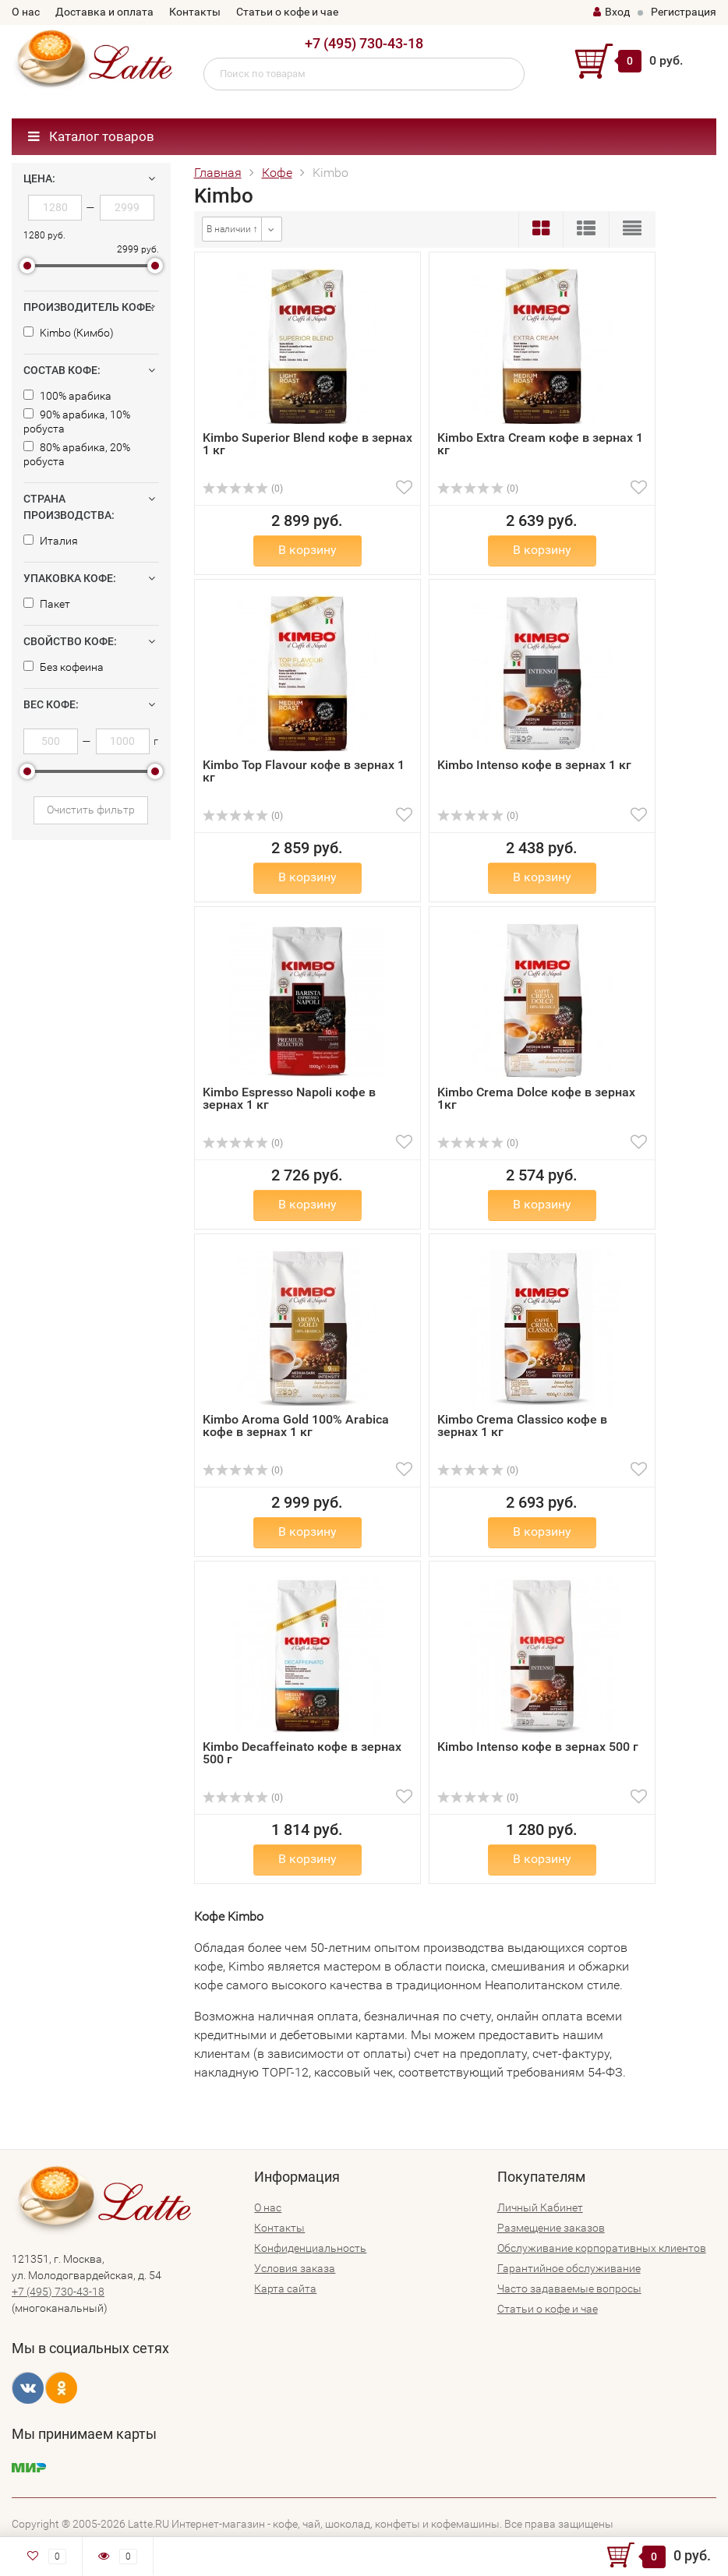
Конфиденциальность (310, 2248)
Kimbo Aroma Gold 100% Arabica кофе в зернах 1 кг (296, 1425)
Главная (218, 172)
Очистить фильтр (91, 809)
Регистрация (683, 11)
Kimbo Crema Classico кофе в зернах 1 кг (522, 1425)
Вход (611, 11)
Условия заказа (294, 2268)
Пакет (46, 604)
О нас (26, 11)
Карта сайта (285, 2288)
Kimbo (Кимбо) (68, 332)
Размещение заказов (551, 2227)
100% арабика (67, 396)
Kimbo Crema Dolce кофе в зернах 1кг (536, 1098)
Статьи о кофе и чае (287, 11)
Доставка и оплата (104, 11)
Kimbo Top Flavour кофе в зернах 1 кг (304, 771)
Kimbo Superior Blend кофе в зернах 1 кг (307, 443)
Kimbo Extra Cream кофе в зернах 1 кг (540, 443)
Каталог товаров (91, 136)
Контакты (195, 11)
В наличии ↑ (232, 229)
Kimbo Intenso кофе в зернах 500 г (537, 1746)
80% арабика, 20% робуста (76, 454)
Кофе (277, 172)
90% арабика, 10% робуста (76, 421)
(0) (243, 488)
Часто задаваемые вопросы (569, 2288)
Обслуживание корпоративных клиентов (601, 2248)
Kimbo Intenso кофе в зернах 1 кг (534, 764)
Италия (50, 541)
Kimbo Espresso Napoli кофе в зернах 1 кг (289, 1098)
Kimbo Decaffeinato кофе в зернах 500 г (302, 1752)
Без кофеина (63, 667)
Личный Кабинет (540, 2207)
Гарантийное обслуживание (569, 2268)
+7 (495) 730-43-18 (364, 43)
